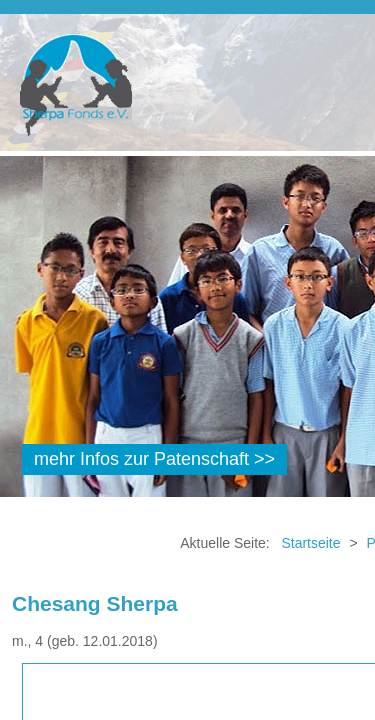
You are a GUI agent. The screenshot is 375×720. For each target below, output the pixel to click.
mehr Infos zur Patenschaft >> (154, 459)
